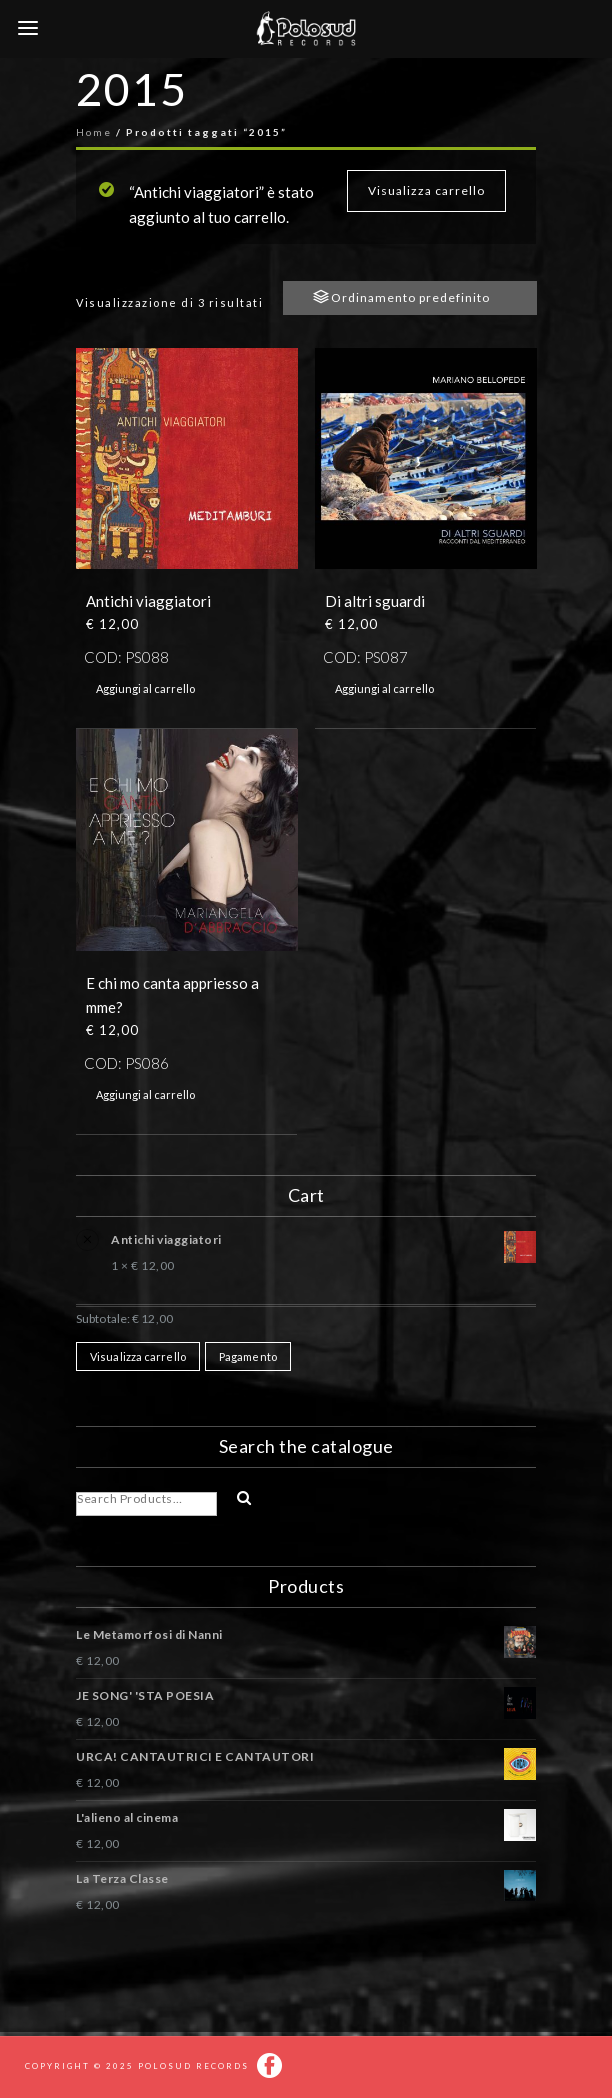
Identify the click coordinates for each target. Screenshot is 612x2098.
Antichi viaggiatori (323, 1242)
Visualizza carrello (426, 190)
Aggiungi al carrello (145, 688)
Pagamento (248, 1356)
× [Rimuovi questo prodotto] (85, 1236)
